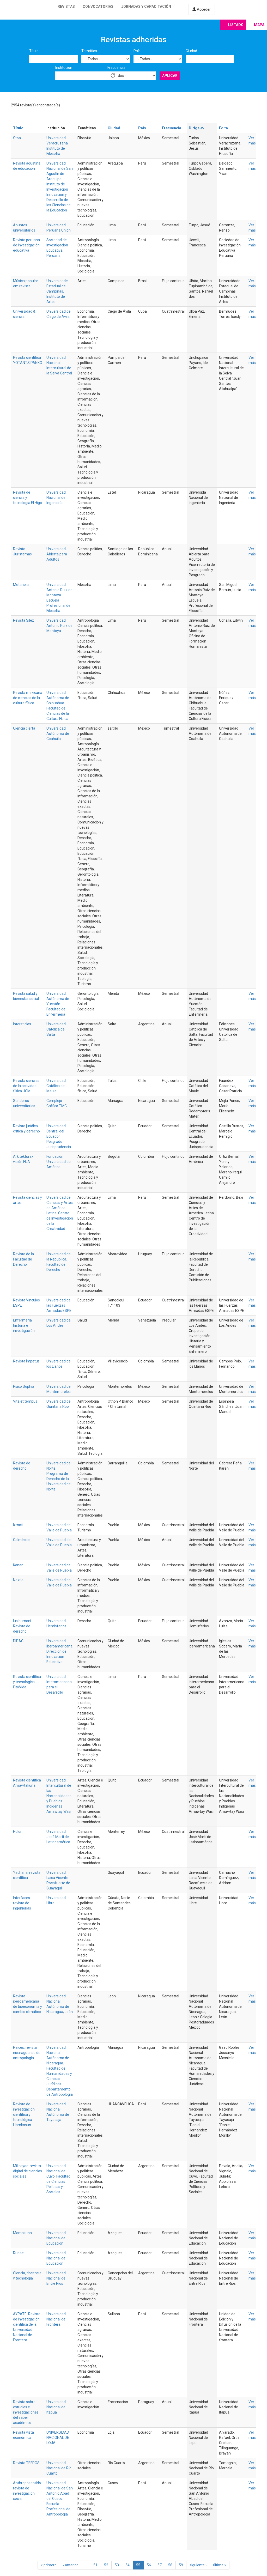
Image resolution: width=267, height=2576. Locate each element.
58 (170, 2565)
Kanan (18, 1565)
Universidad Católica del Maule (56, 1085)
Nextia (18, 1580)
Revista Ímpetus (26, 1361)
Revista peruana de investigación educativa (26, 245)
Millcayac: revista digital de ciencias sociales (27, 2171)
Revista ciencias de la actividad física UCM (26, 1085)
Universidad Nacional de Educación (56, 2238)
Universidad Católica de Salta (56, 1029)
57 (159, 2565)
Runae (18, 2253)
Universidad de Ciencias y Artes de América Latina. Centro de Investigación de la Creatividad (59, 1213)
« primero (49, 2565)
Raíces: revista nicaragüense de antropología (26, 2052)
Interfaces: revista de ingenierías (22, 1903)
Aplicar (170, 76)
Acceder (201, 9)
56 (149, 2565)
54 (127, 2565)
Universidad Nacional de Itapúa (56, 2407)
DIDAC (18, 1641)
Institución (63, 67)
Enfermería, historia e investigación (24, 1325)
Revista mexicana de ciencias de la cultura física (27, 697)
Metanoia (21, 585)
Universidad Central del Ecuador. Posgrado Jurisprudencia (58, 1136)
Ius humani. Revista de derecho (22, 1626)
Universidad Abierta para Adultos (56, 554)
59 (181, 2565)
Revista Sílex (23, 620)
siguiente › (198, 2565)
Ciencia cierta (24, 728)
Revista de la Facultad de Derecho (23, 1259)
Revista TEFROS (26, 2463)
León (69, 2012)
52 (106, 2565)
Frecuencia (116, 67)
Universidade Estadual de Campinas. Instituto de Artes (57, 291)
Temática (89, 51)
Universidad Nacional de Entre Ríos (56, 2278)
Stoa (17, 138)
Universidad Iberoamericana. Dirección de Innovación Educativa (59, 1651)
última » (219, 2565)
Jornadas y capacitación (146, 6)
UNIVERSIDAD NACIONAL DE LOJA (57, 2437)
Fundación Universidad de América (58, 1161)
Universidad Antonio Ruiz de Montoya (59, 625)
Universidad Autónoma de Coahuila (57, 733)
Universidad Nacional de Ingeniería (56, 497)
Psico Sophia (23, 1386)
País (137, 51)
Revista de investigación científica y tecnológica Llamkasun (24, 2114)
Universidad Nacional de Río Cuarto (58, 2468)
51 (95, 2565)
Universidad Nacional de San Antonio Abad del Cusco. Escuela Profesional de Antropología (59, 2498)
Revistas (66, 6)
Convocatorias (98, 6)
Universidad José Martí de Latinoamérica (58, 1836)
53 (117, 2565)
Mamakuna (22, 2233)
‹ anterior (70, 2565)
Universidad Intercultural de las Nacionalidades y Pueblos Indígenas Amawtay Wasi (58, 1796)
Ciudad (191, 51)
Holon (17, 1831)
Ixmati (18, 1525)
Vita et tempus (25, 1401)
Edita (223, 128)
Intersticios (22, 1024)
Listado (236, 25)
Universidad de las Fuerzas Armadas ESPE (58, 1305)
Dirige (196, 128)
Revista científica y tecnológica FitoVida (27, 1682)
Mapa (259, 25)
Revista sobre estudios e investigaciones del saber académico (26, 2412)
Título (34, 51)
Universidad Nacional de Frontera (56, 2319)
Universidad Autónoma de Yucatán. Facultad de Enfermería (57, 1003)
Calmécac (21, 1540)
